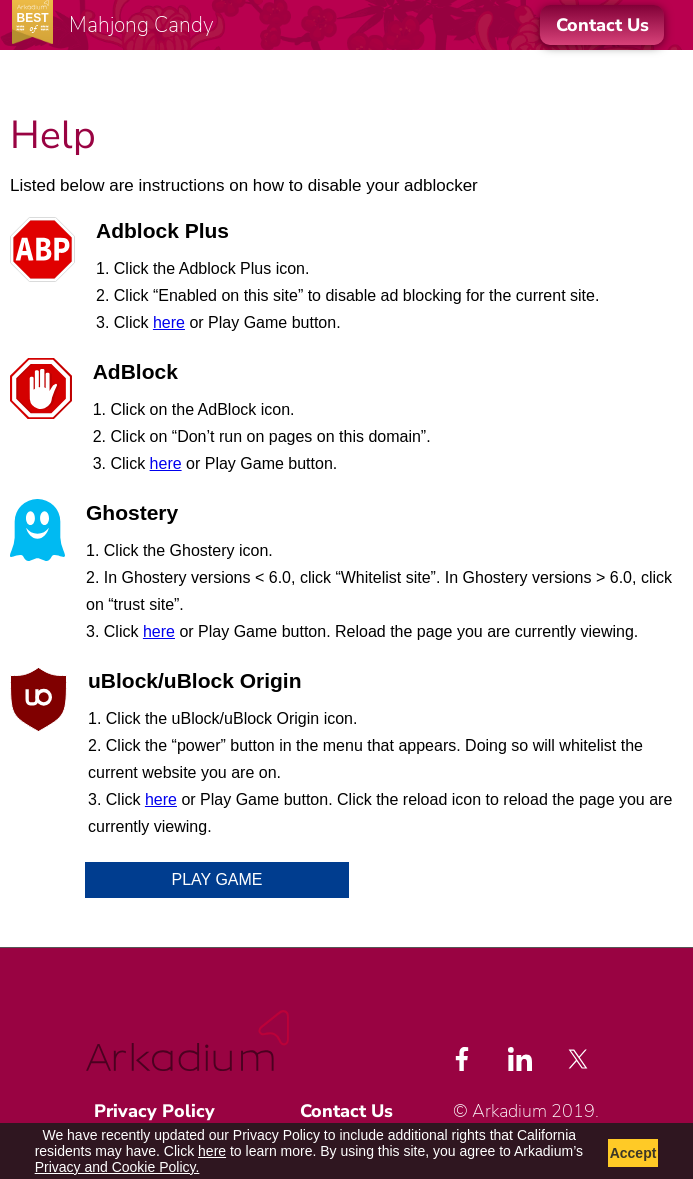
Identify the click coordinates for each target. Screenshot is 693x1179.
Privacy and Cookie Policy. (117, 1167)
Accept (633, 1153)
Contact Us (346, 1111)
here (169, 322)
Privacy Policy (154, 1111)
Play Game (217, 879)
